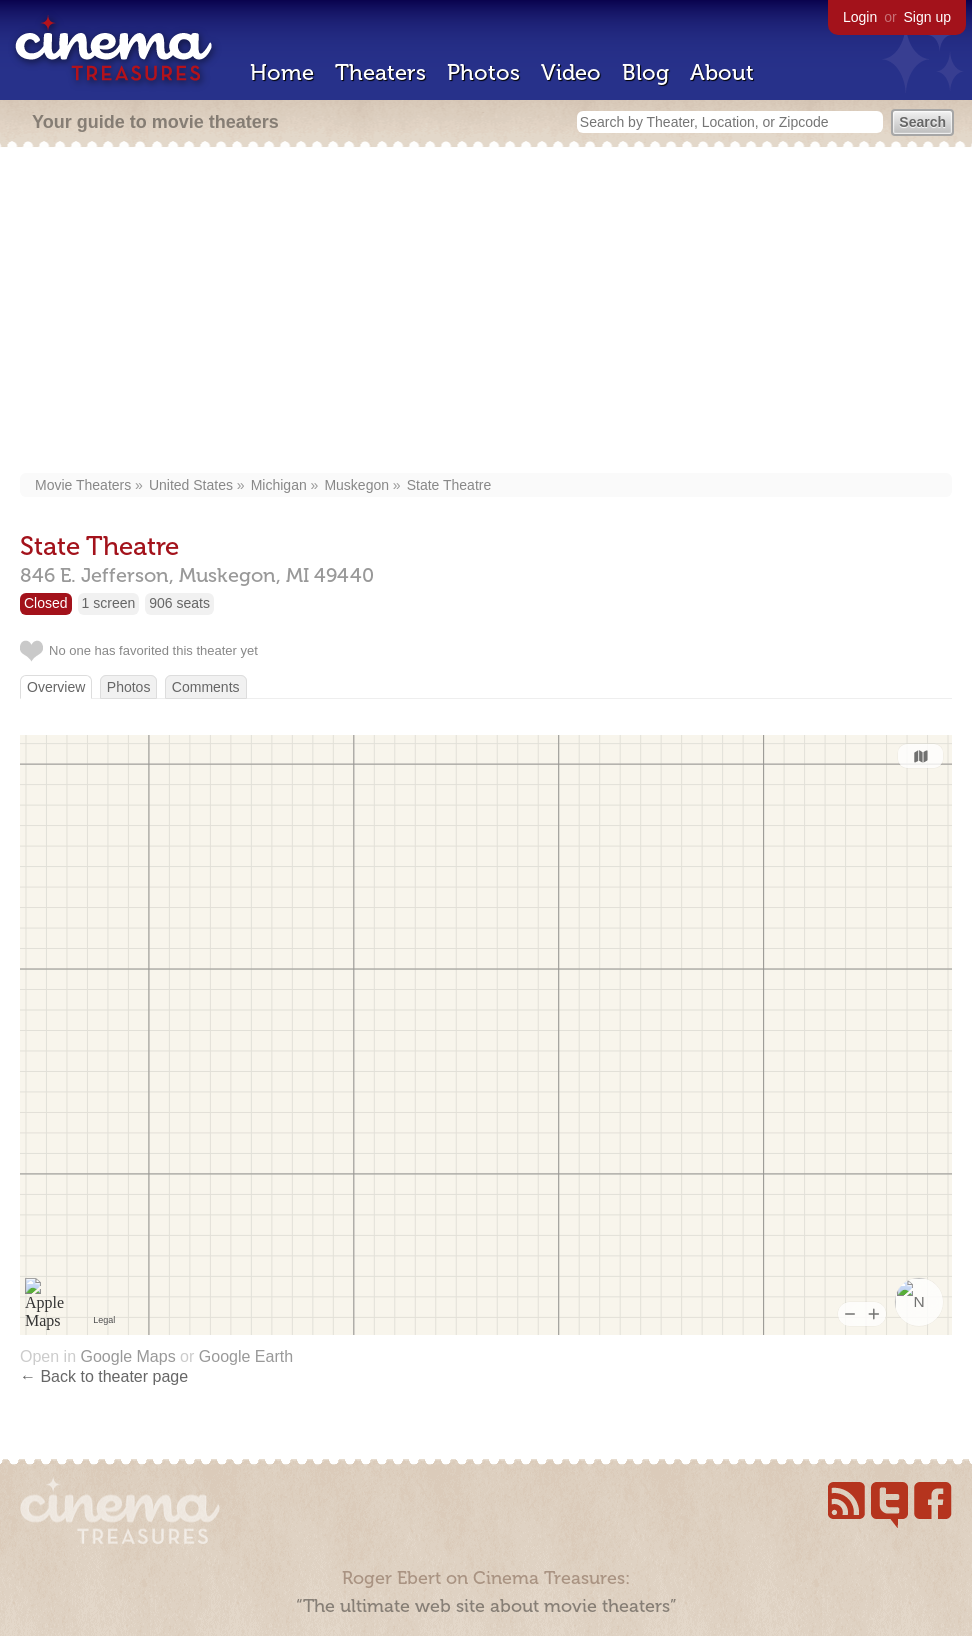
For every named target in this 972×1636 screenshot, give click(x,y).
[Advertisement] (486, 312)
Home (282, 72)
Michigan (279, 485)
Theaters (380, 72)
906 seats (179, 603)
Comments (206, 687)
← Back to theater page (104, 1376)
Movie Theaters (83, 485)
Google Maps (127, 1356)
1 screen (109, 603)
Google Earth (246, 1356)
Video (571, 72)
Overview (56, 687)
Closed (46, 603)
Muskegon (356, 485)
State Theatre (449, 485)
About (722, 72)
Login (860, 17)
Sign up (927, 17)
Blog (645, 72)
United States (191, 485)
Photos (483, 72)
